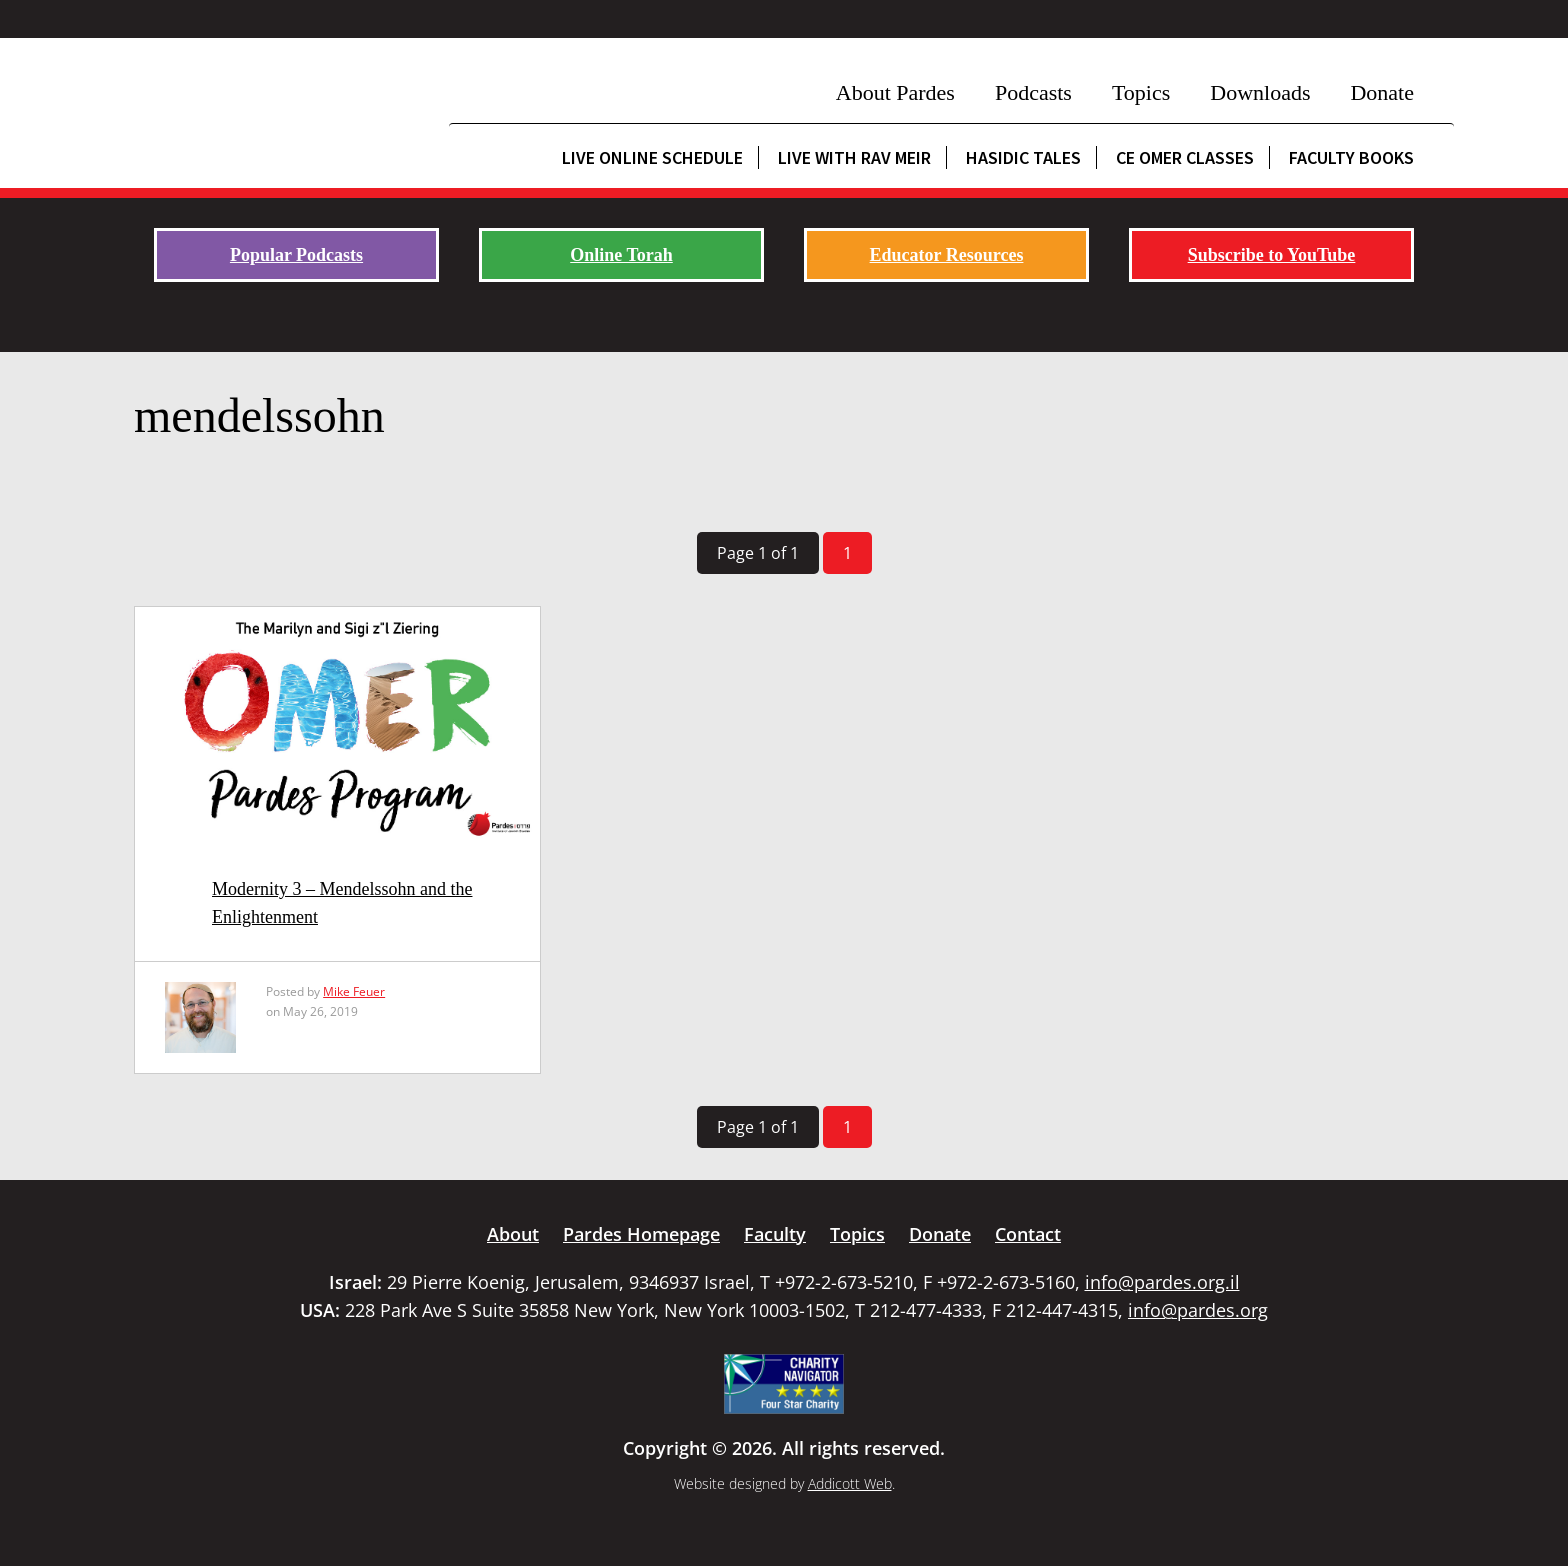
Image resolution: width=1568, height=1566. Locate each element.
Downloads (1260, 92)
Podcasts (1033, 92)
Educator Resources (947, 255)
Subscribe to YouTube (1272, 255)
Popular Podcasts (296, 255)
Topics (1141, 92)
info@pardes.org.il (1162, 1282)
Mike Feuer (354, 991)
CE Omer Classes (1185, 157)
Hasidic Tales (1023, 157)
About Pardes (895, 92)
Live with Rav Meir (854, 157)
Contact (1028, 1234)
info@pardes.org (1198, 1310)
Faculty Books (1351, 157)
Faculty (775, 1234)
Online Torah (621, 255)
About (513, 1234)
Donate (1382, 92)
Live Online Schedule (652, 157)
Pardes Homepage (641, 1234)
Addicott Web (850, 1483)
